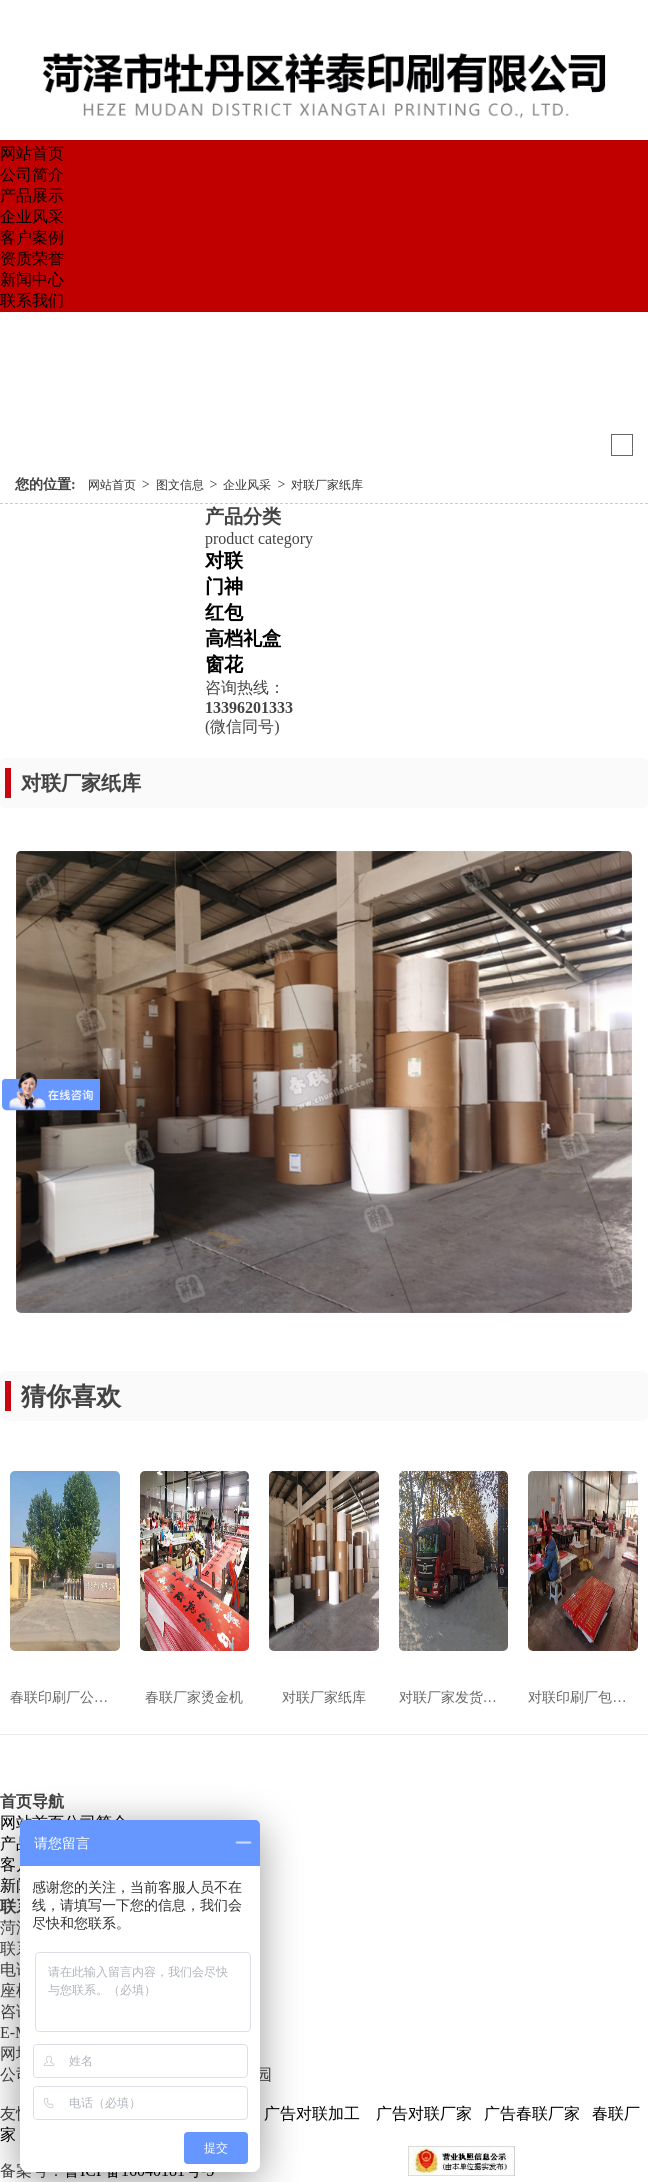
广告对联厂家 (422, 2113)
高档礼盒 (243, 638)
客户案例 (32, 237)
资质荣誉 (32, 258)
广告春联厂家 (532, 2113)
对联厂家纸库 (327, 485)
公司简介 (32, 174)
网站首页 (32, 153)
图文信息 (180, 485)
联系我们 (32, 300)
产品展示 (32, 195)
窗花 (224, 664)
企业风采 (32, 216)
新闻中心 (32, 279)
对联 (224, 560)
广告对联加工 (312, 2113)
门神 (224, 586)
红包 (224, 612)
